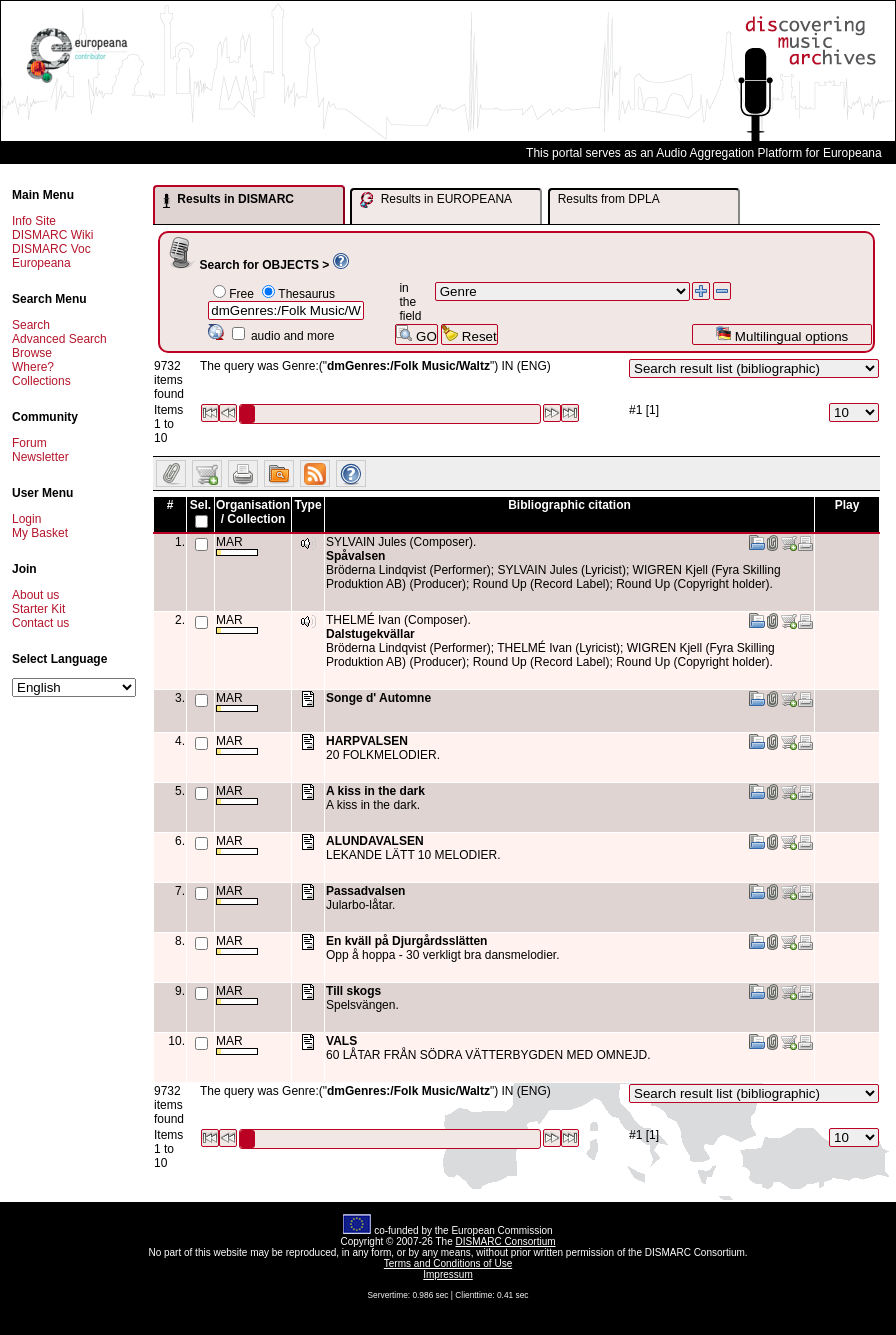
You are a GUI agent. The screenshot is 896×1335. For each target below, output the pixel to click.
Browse (32, 353)
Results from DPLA (609, 199)
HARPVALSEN (367, 741)
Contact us (40, 623)
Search (31, 325)
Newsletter (40, 457)
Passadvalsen (365, 891)
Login (26, 519)
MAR (237, 545)
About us (35, 595)
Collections (41, 381)
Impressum (447, 1274)
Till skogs (353, 991)
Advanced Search (59, 339)
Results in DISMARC (228, 200)
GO (416, 334)
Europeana (41, 263)
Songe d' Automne (378, 698)
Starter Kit (38, 609)
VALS (341, 1041)
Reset (469, 334)
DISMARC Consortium (506, 1241)
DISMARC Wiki (52, 235)
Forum (29, 443)
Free (241, 294)
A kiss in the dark (375, 791)
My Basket (40, 533)
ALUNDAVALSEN (375, 841)
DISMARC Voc (51, 249)
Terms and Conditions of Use (448, 1263)
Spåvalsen (355, 556)
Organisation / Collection (253, 512)
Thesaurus (306, 294)
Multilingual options (781, 334)
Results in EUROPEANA (436, 200)
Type (307, 505)
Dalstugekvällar (370, 634)
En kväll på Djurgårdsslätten (406, 941)
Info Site (34, 221)
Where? (33, 367)
